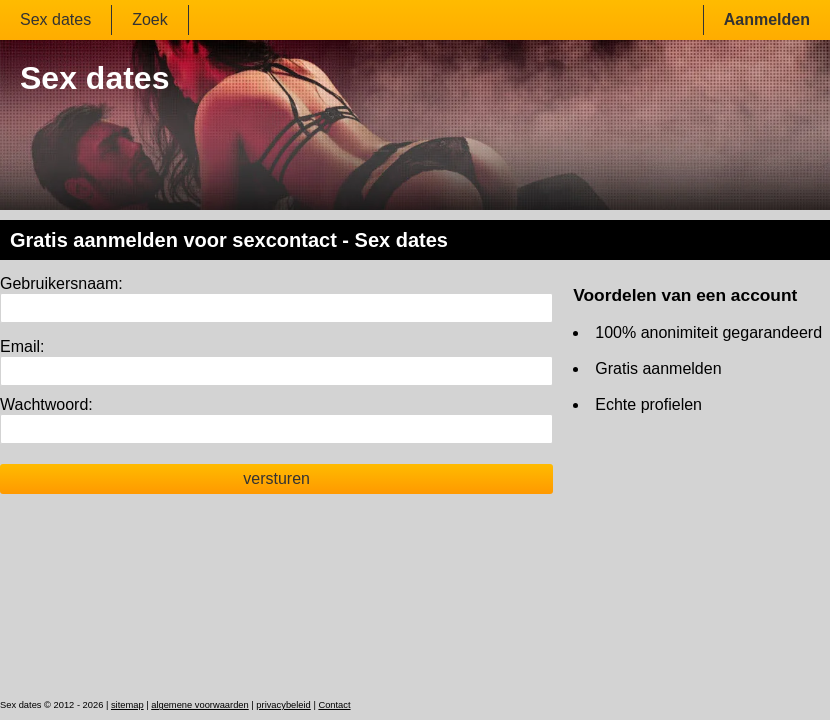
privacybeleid (283, 705)
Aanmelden (767, 19)
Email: (22, 346)
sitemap (127, 705)
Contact (334, 705)
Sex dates (55, 19)
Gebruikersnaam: (61, 283)
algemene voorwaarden (200, 705)
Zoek (150, 19)
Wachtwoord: (46, 404)
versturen (276, 478)
